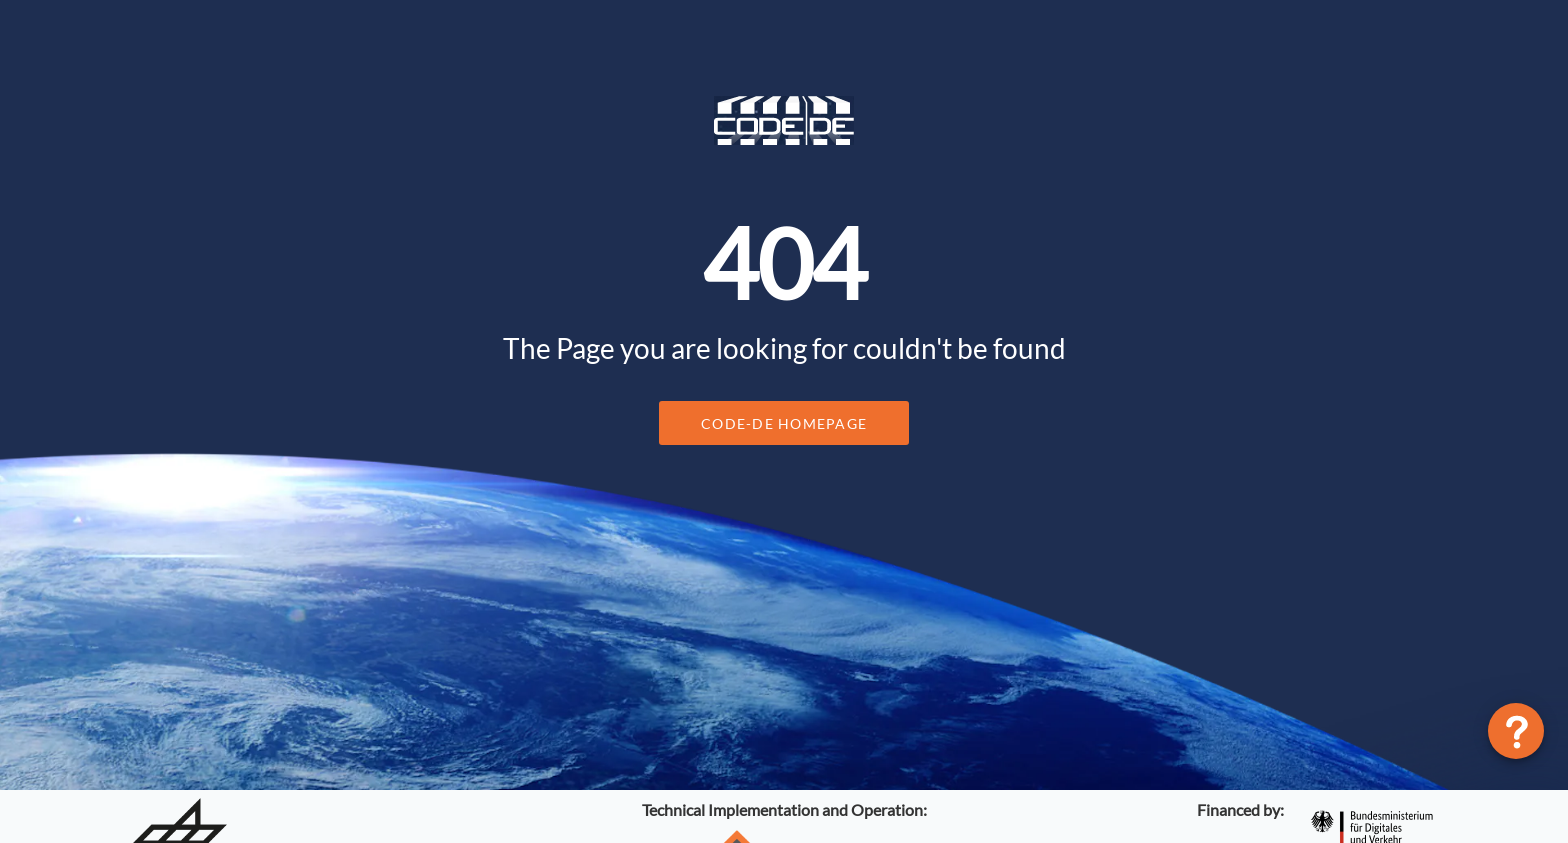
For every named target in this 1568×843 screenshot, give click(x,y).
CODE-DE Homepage (784, 423)
